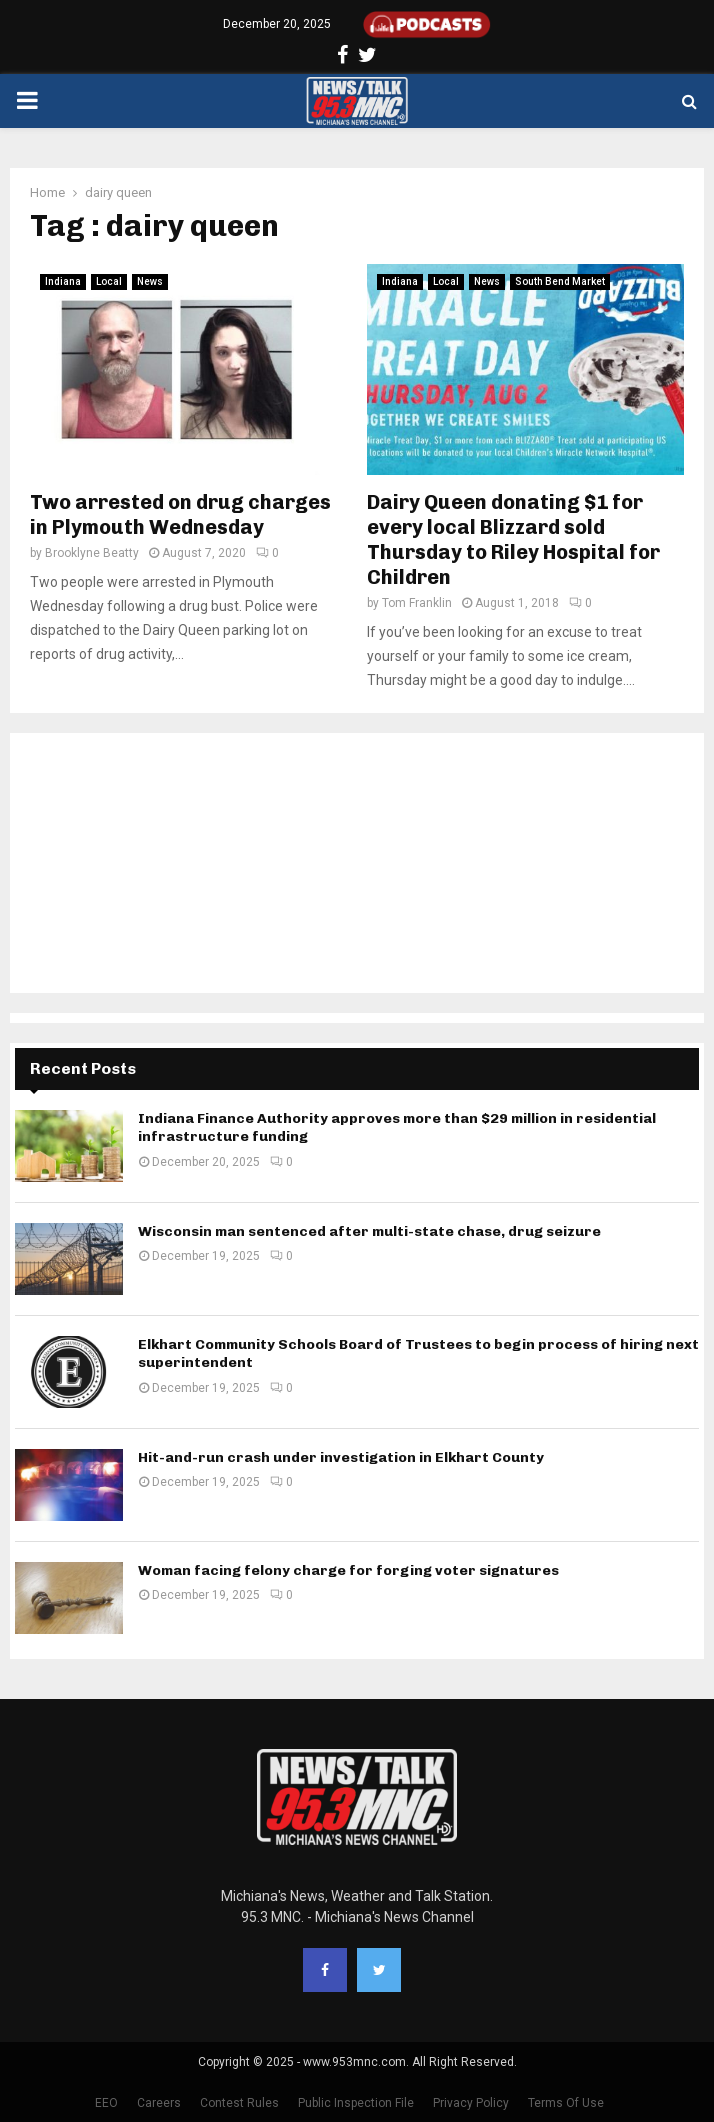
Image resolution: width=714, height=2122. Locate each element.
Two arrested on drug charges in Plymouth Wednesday (180, 514)
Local (109, 281)
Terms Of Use (566, 2103)
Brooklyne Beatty (92, 553)
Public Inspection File (356, 2103)
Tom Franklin (417, 603)
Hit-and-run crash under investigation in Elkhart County (341, 1457)
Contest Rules (239, 2103)
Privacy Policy (471, 2103)
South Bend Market (560, 281)
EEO (106, 2103)
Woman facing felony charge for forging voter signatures (348, 1570)
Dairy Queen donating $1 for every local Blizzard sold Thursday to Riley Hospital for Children (513, 539)
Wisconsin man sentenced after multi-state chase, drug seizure (369, 1231)
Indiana (63, 281)
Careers (159, 2103)
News (150, 281)
